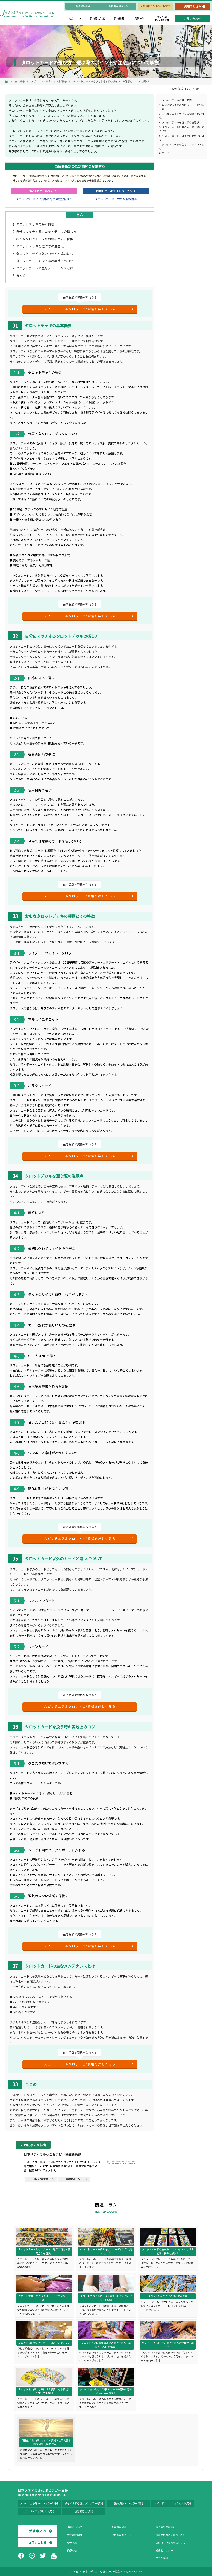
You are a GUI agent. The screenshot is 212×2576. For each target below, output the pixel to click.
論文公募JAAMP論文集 (162, 18)
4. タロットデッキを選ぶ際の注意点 (38, 246)
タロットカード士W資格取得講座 (116, 199)
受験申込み (37, 2531)
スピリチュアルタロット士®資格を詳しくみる (80, 309)
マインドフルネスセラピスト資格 (172, 2503)
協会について (76, 18)
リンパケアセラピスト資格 (39, 2511)
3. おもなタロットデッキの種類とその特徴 (43, 239)
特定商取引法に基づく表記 (170, 2535)
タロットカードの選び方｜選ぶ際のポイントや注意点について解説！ (111, 81)
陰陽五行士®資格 (84, 2511)
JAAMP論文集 (40, 2179)
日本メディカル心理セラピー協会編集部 (52, 2154)
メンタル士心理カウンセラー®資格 (39, 2503)
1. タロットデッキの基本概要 (33, 224)
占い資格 (20, 81)
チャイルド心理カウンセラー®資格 (84, 2503)
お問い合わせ (192, 18)
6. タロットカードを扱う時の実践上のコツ (43, 261)
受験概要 (72, 2542)
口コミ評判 (162, 2558)
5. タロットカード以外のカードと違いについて (46, 253)
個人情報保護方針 (165, 2527)
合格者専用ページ (118, 6)
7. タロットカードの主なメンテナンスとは (43, 268)
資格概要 (119, 18)
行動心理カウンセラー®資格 (128, 2503)
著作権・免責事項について (170, 2542)
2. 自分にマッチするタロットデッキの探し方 (44, 231)
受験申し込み (192, 6)
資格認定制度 (97, 18)
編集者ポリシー (74, 2179)
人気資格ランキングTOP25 (155, 6)
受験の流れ (140, 18)
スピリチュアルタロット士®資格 (49, 81)
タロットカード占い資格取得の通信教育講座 (44, 199)
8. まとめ (19, 275)
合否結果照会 (83, 6)
